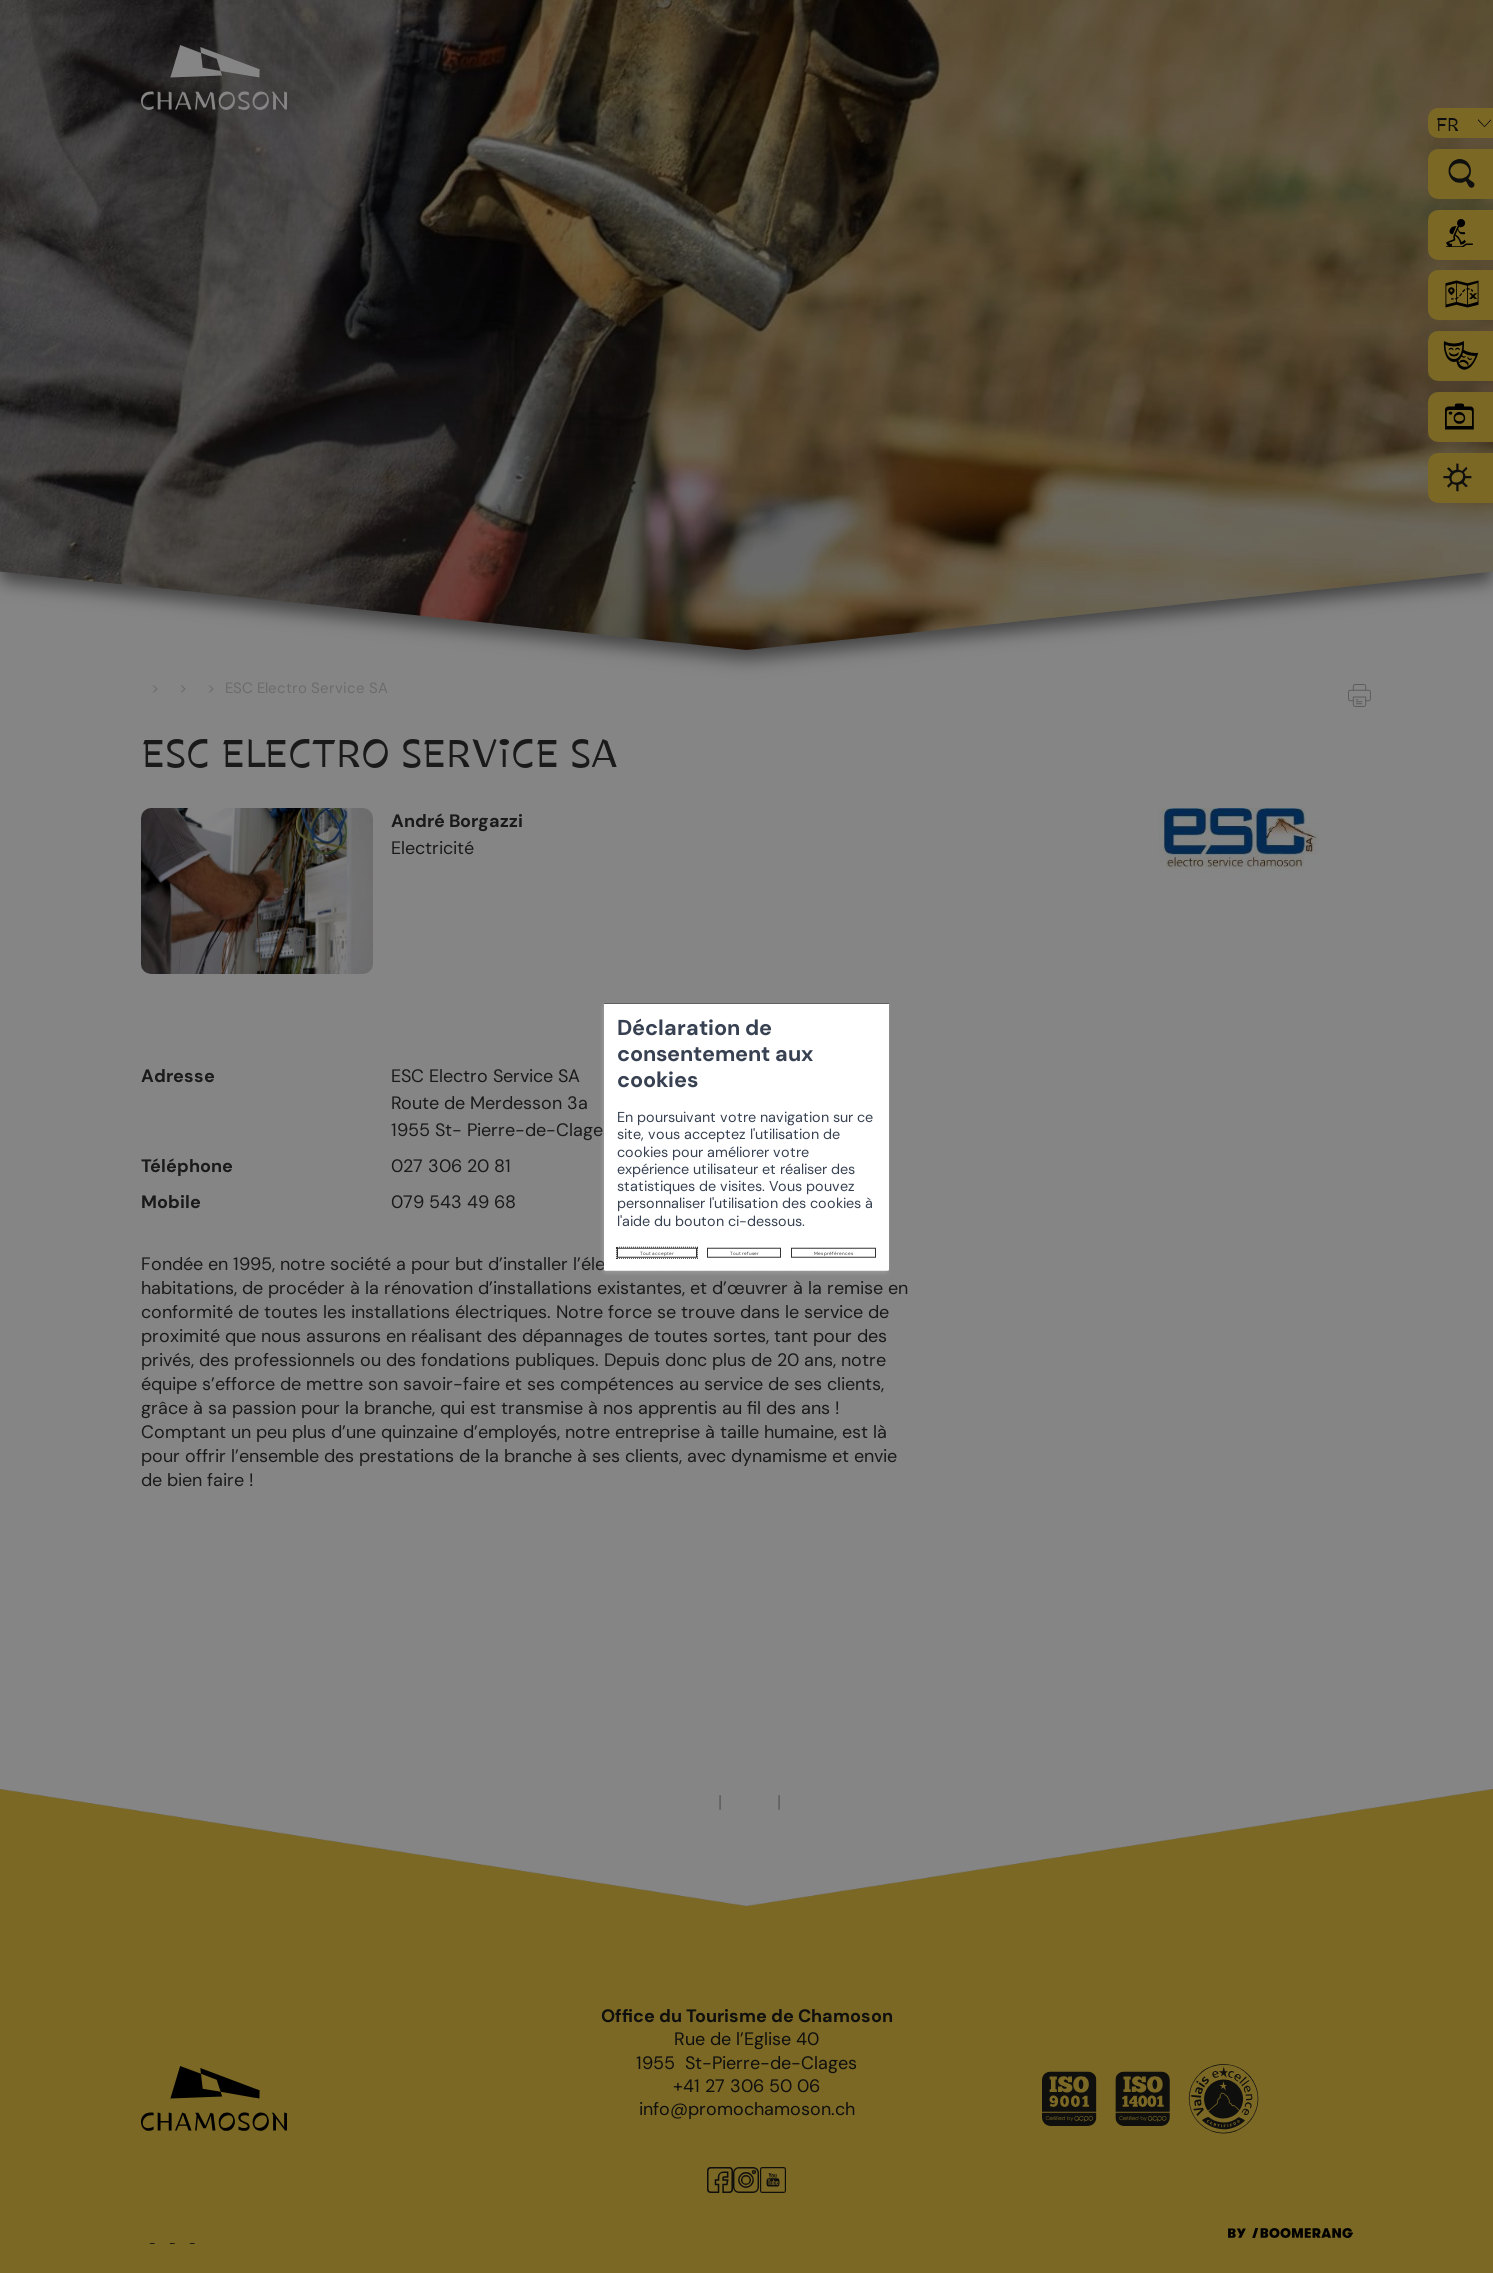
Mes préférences (650, 1192)
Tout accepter (398, 1192)
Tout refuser (520, 1192)
